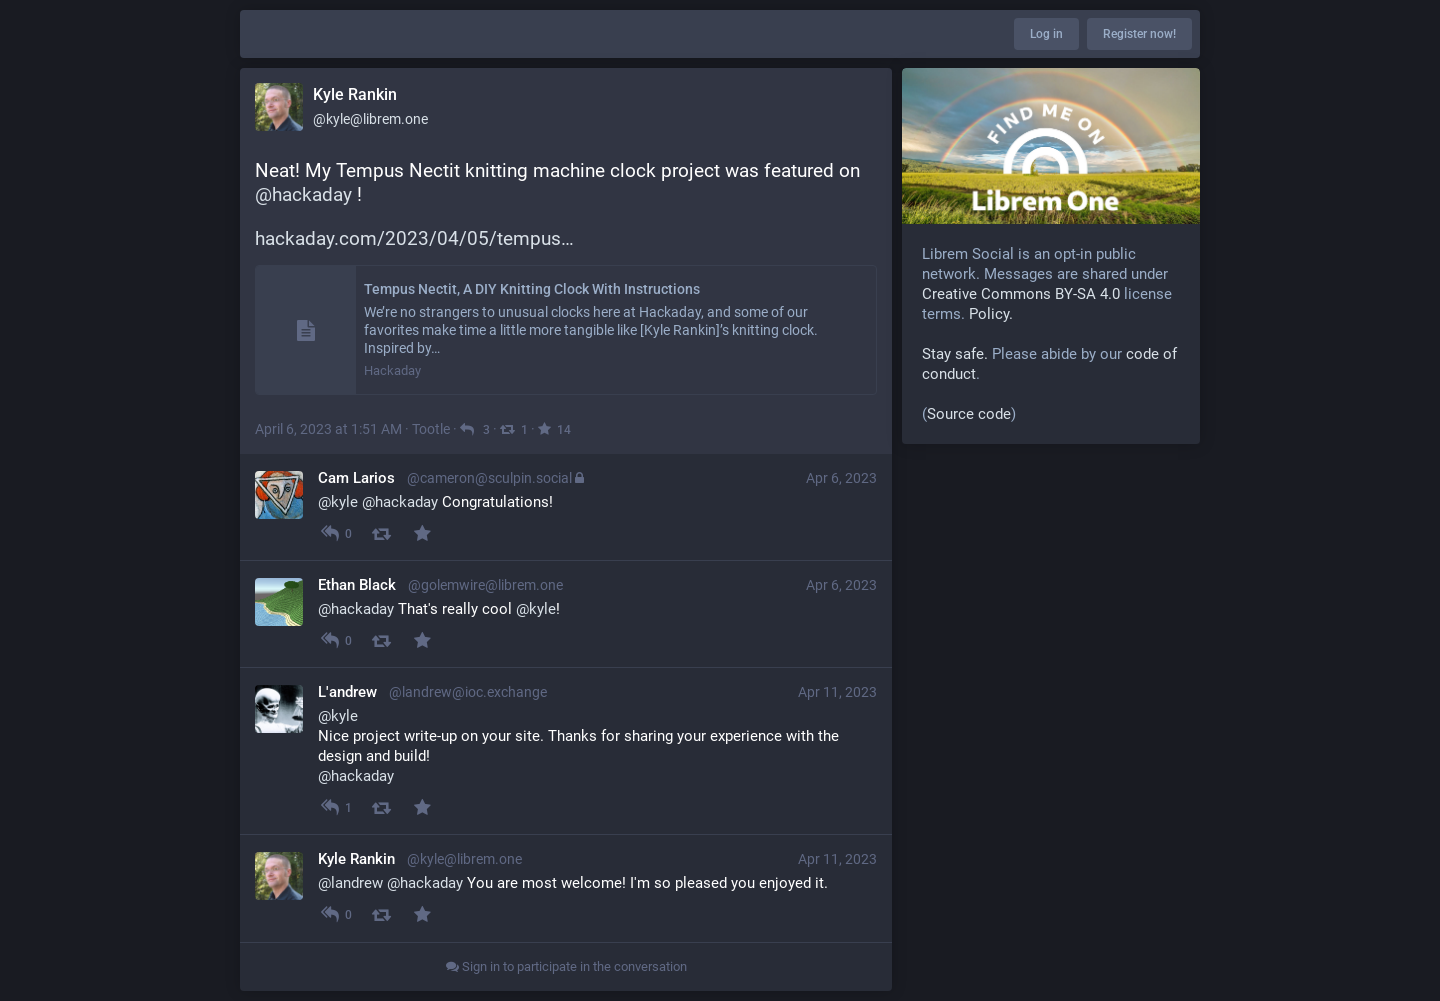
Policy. (991, 314)
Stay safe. (955, 354)
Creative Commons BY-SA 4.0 (1021, 294)
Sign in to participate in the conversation (566, 966)
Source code (969, 414)
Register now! (1139, 34)
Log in (1046, 34)
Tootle (431, 429)
